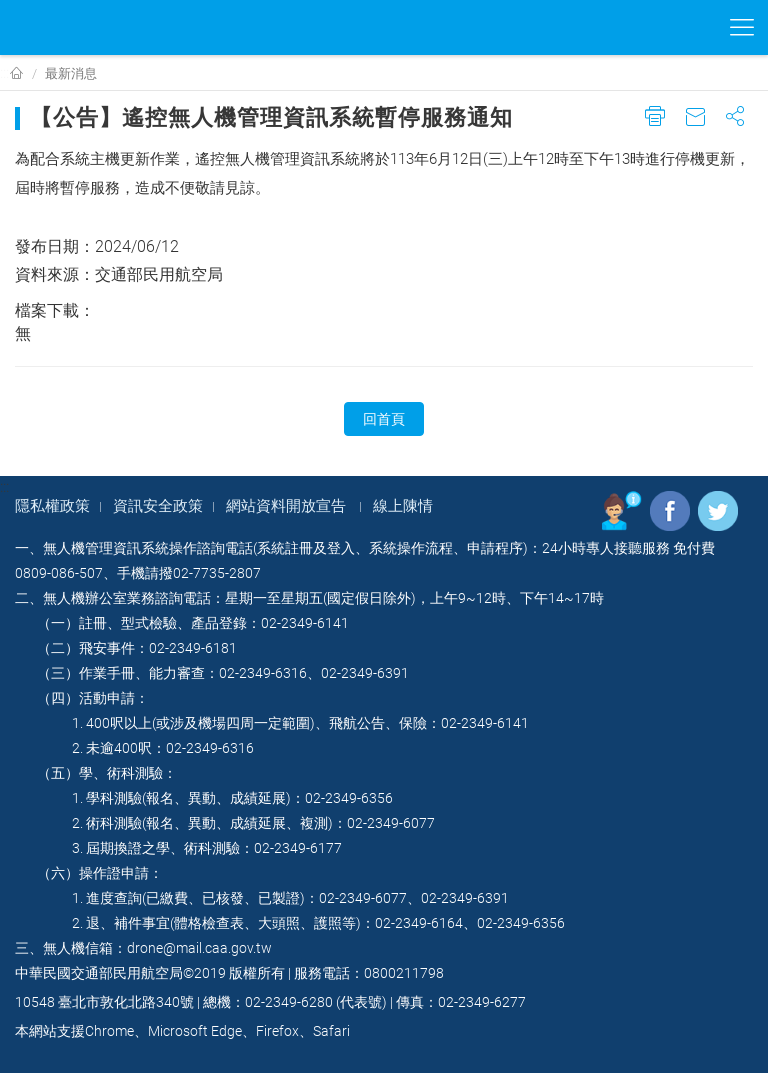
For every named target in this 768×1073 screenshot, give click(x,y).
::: (4, 72)
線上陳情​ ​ (405, 506)
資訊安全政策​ (158, 506)
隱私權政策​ (52, 506)
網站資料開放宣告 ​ (288, 506)
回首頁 (384, 419)
